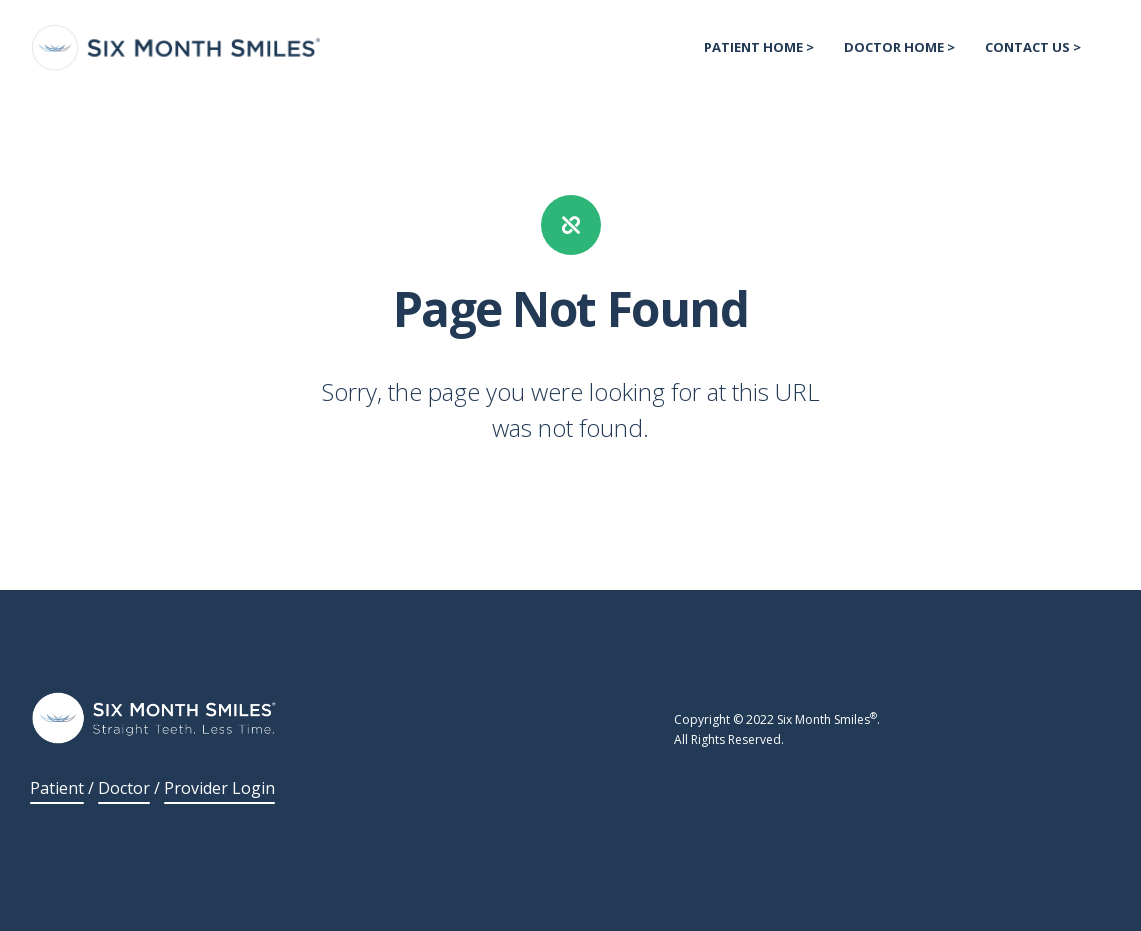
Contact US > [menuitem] (1033, 47)
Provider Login (219, 788)
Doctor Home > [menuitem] (899, 47)
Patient (57, 788)
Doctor (124, 788)
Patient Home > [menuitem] (759, 47)
